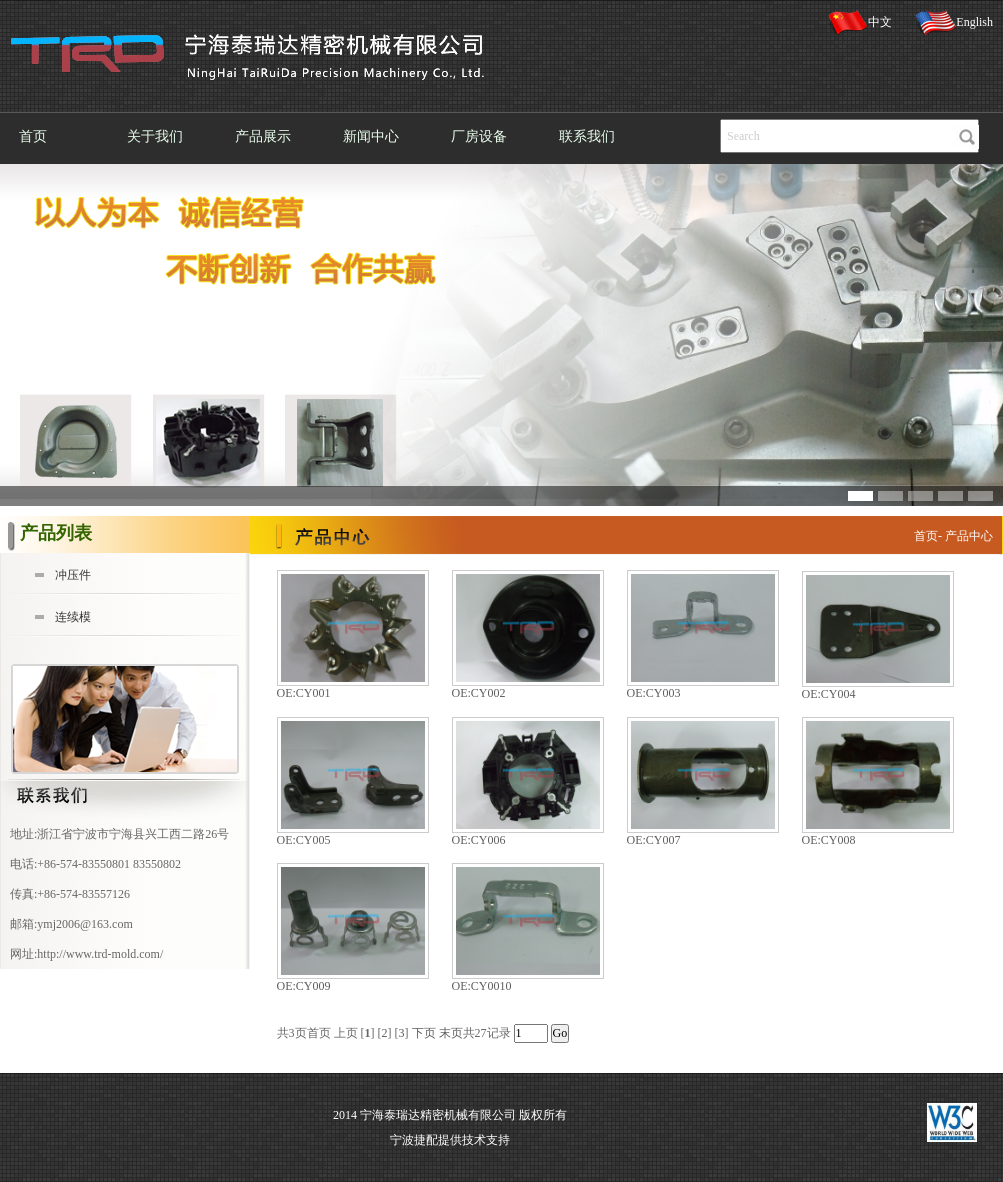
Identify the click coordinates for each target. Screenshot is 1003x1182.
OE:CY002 (479, 693)
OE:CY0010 (482, 986)
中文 (859, 23)
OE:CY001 (304, 693)
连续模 (73, 617)
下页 (424, 1033)
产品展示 (263, 136)
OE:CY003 (654, 693)
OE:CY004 (829, 694)
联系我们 (587, 136)
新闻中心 (371, 136)
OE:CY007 (654, 840)
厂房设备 (479, 136)
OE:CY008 (829, 840)
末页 (451, 1033)
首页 (33, 136)
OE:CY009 (304, 986)
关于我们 (155, 136)
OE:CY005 (304, 840)
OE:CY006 (479, 840)
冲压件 (73, 575)
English (954, 23)
